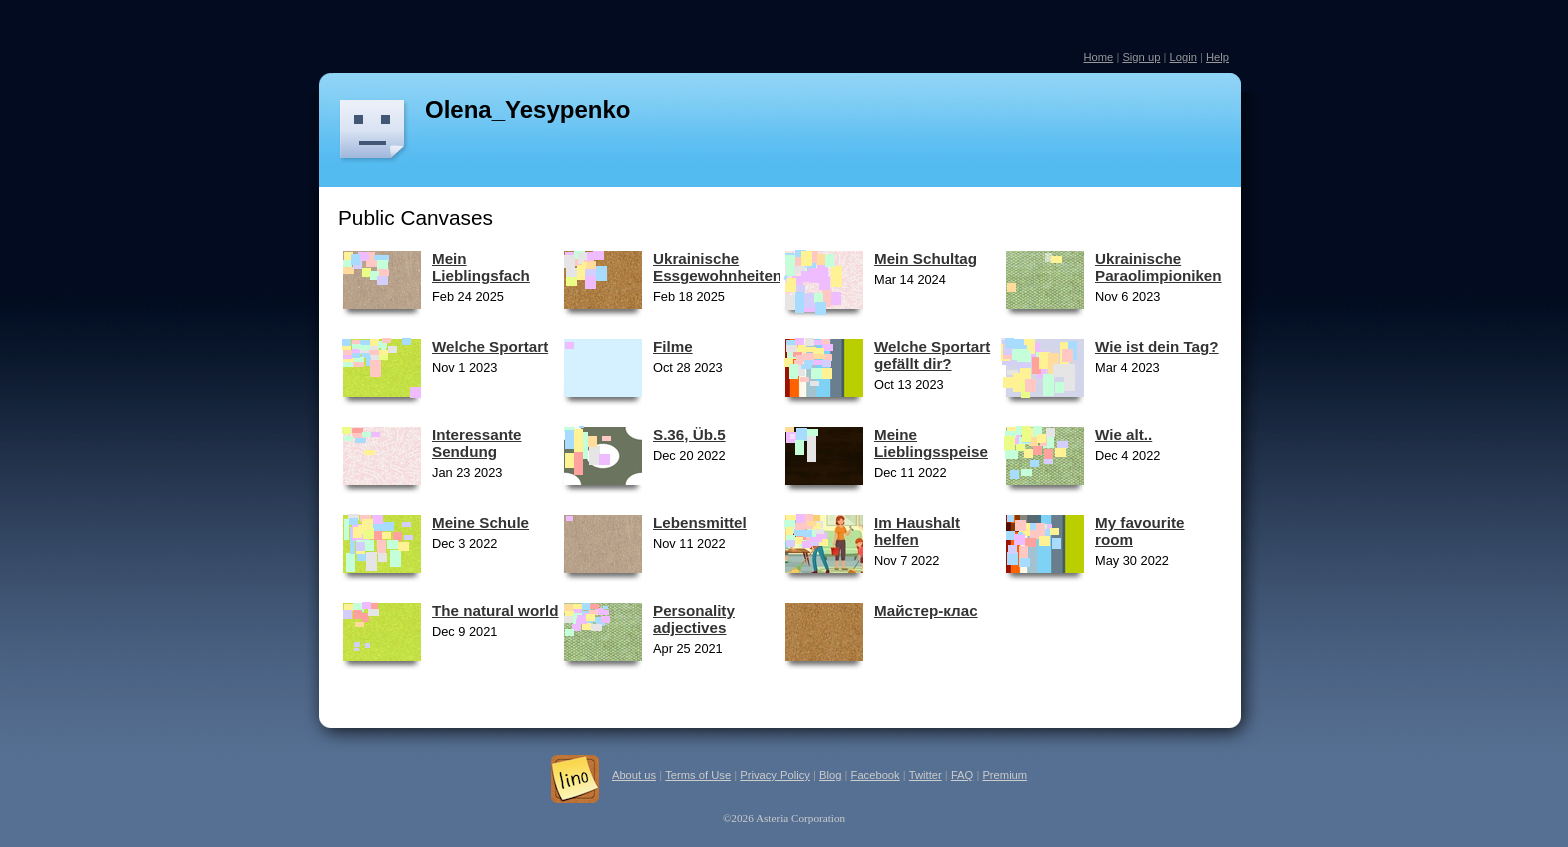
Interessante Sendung (476, 443)
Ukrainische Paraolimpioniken (1158, 267)
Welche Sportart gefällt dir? (932, 355)
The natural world (495, 610)
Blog (830, 775)
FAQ (962, 775)
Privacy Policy (775, 775)
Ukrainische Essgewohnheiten (717, 267)
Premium (1004, 775)
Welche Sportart (490, 346)
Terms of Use (698, 775)
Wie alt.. (1123, 434)
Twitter (925, 775)
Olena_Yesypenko (527, 109)
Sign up (1141, 57)
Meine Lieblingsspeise (931, 443)
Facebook (875, 775)
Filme (673, 346)
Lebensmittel (700, 522)
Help (1217, 57)
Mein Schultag (925, 258)
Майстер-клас (926, 610)
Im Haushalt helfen (917, 531)
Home (1098, 57)
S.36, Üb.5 (689, 434)
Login (1182, 57)
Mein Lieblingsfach (481, 267)
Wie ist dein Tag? (1157, 346)
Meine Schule (480, 522)
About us (634, 775)
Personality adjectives (694, 619)
